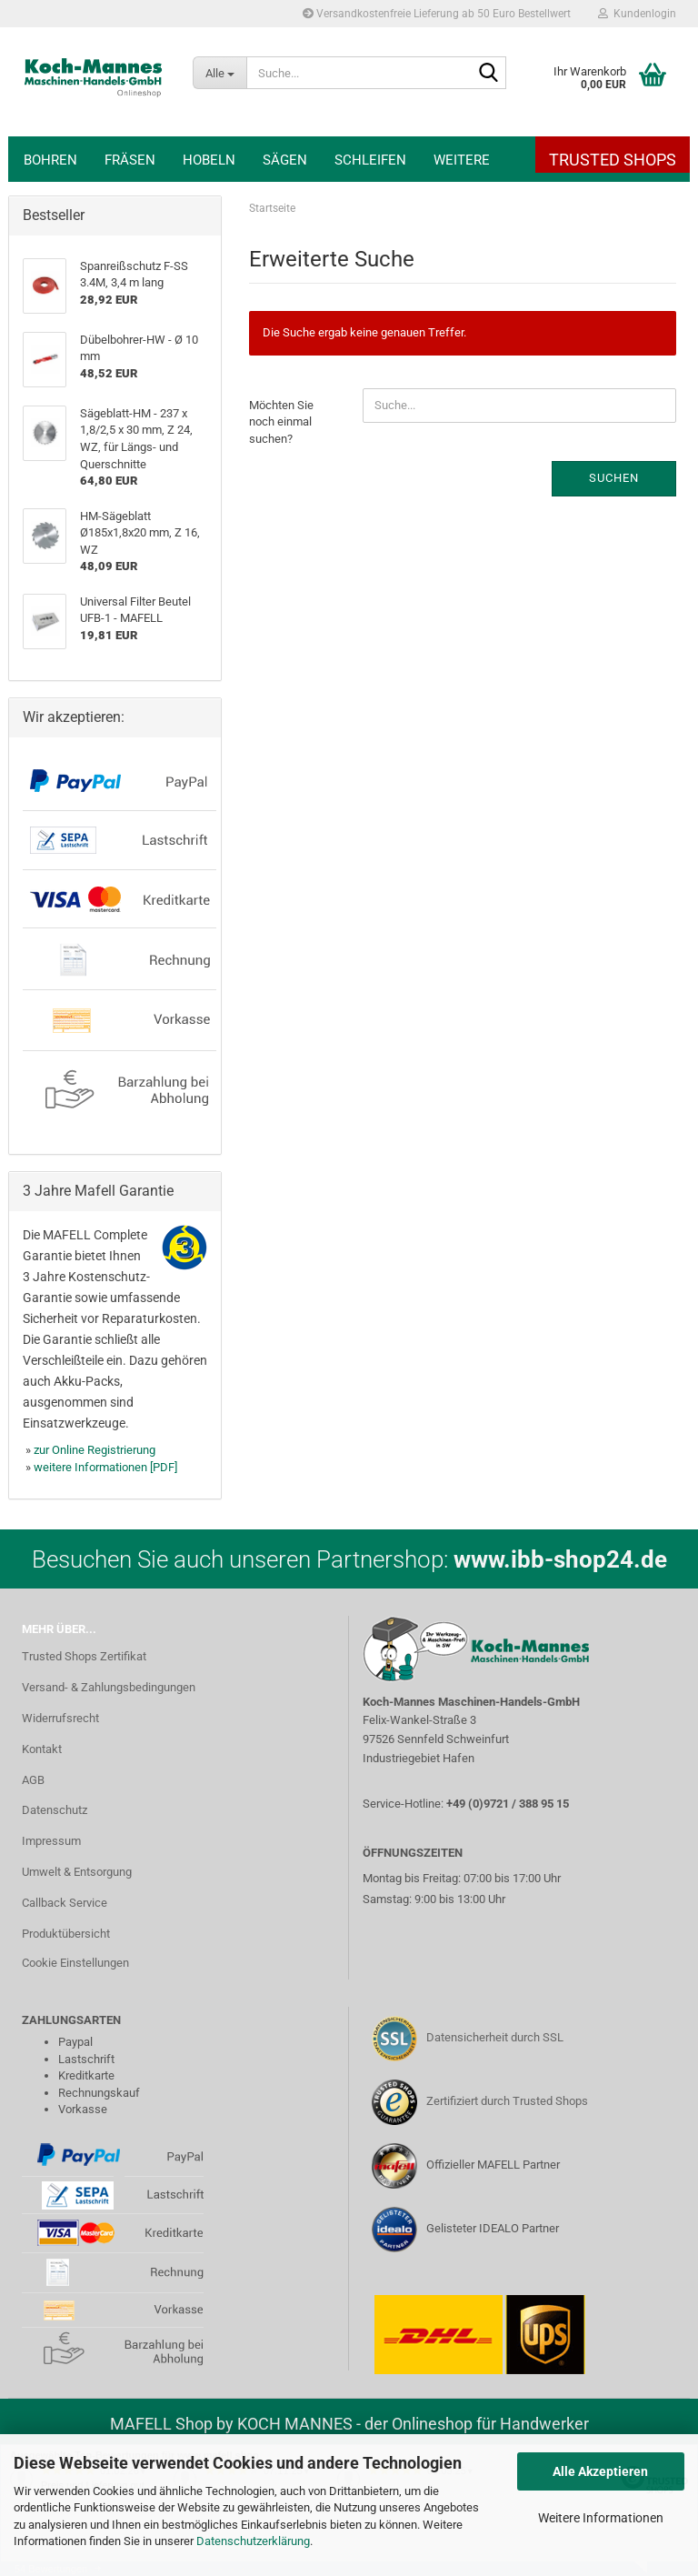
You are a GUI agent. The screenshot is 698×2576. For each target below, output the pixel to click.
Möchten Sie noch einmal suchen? (281, 422)
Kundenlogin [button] (637, 13)
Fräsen (130, 160)
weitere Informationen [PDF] (105, 1467)
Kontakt (42, 1749)
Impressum (51, 1841)
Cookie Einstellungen (75, 1963)
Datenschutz (54, 1810)
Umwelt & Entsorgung (77, 1872)
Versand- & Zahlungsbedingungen (108, 1687)
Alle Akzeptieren (600, 2471)
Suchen (614, 478)
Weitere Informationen (600, 2518)
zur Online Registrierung (94, 1450)
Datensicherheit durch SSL (494, 2037)
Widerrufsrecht (60, 1718)
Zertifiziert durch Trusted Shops (507, 2101)
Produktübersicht (66, 1933)
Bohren (50, 160)
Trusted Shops (612, 159)
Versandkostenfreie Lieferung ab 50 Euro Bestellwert (437, 13)
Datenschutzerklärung (253, 2541)
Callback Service (64, 1902)
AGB (33, 1780)
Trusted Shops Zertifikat (84, 1656)
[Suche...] (219, 72)
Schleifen (370, 160)
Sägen (285, 160)
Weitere (462, 160)
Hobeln (209, 160)
